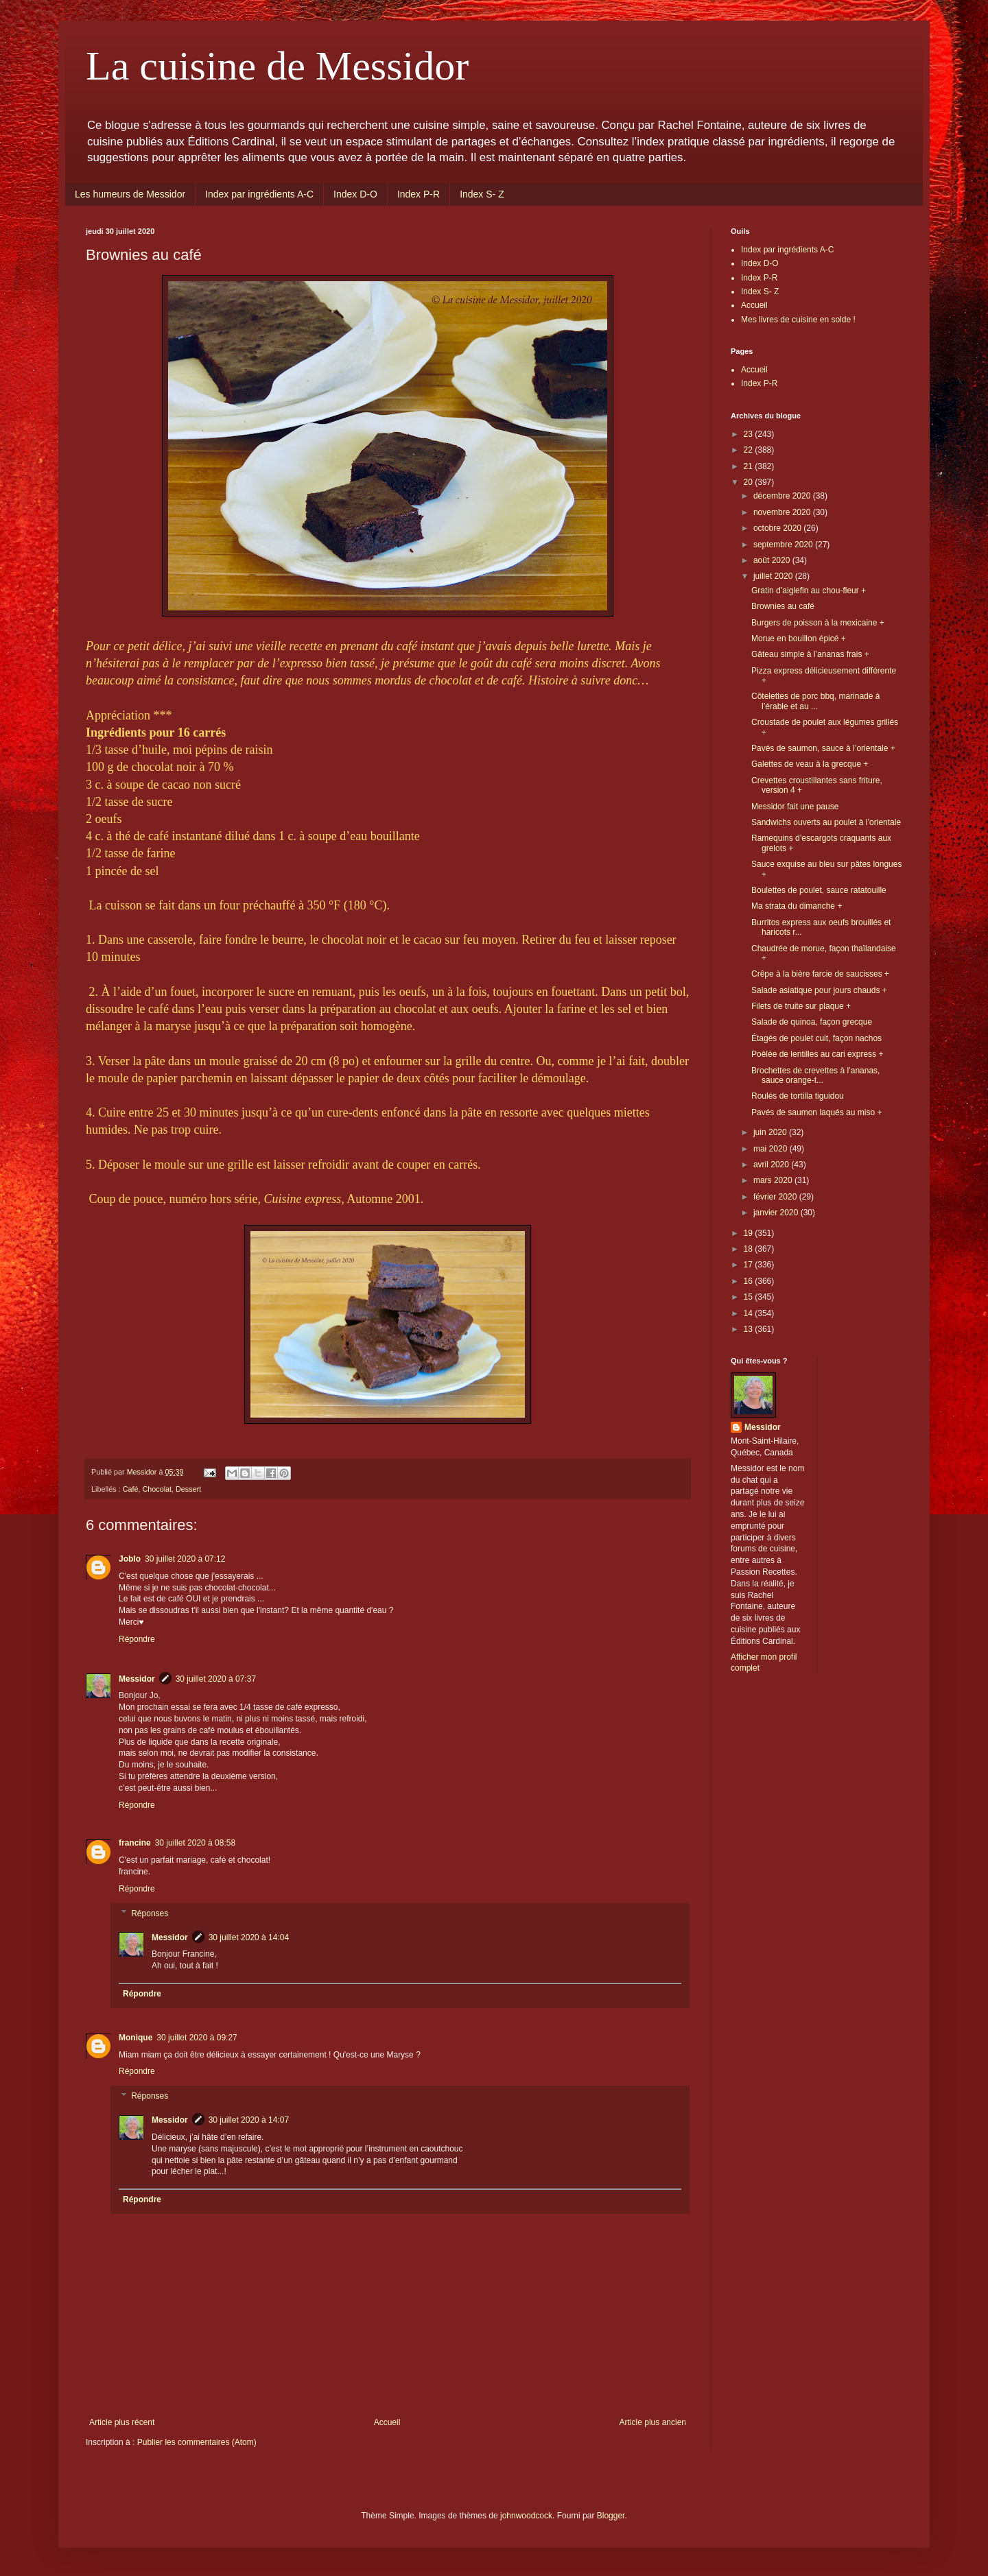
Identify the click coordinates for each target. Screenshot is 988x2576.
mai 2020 (771, 1149)
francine (135, 1843)
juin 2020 (771, 1132)
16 (749, 1281)
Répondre (137, 1639)
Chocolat (157, 1489)
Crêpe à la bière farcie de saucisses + (820, 974)
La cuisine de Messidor (277, 65)
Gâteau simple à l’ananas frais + (810, 654)
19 (749, 1233)
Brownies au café (782, 606)
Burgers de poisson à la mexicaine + (817, 623)
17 (749, 1264)
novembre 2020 (783, 512)
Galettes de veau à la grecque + (809, 764)
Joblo (130, 1559)
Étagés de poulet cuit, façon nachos (816, 1038)
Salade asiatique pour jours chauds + (819, 990)
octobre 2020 (778, 528)
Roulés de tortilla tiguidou (797, 1096)
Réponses (149, 1913)
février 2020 (776, 1197)
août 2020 (772, 560)
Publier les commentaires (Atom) (197, 2442)
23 (749, 434)
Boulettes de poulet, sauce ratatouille (818, 890)
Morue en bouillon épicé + (798, 638)
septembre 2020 (784, 544)
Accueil (387, 2422)
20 (749, 482)
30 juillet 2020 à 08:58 (195, 1843)
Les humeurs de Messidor (130, 194)
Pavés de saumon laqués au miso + (816, 1112)
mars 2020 (774, 1180)
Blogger (611, 2515)
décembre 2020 (783, 496)
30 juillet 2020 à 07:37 (216, 1679)
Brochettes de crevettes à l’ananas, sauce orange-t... (815, 1075)
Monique (135, 2037)
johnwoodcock (526, 2515)
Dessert (188, 1489)
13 (749, 1329)
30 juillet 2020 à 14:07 (249, 2120)
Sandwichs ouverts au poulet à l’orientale (826, 822)
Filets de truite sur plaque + (801, 1006)
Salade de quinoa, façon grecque (811, 1022)
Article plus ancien (653, 2422)
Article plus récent (121, 2422)
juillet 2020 (774, 576)
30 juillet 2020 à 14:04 (249, 1937)
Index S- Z (482, 194)
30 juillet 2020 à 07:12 (185, 1559)
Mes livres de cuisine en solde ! (798, 319)
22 (749, 450)
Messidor (137, 1679)
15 (749, 1297)
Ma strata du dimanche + (796, 906)
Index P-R (418, 194)
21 (749, 466)
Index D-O (355, 194)
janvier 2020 (777, 1212)
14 (749, 1313)
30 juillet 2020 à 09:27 (196, 2037)
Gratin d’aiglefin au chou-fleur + (808, 590)
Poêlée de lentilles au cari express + (817, 1054)
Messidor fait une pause (794, 806)
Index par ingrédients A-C (259, 194)
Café (131, 1489)
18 (749, 1249)
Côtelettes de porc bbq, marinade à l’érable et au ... (815, 701)
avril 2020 (772, 1164)
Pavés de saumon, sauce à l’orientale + (823, 748)
